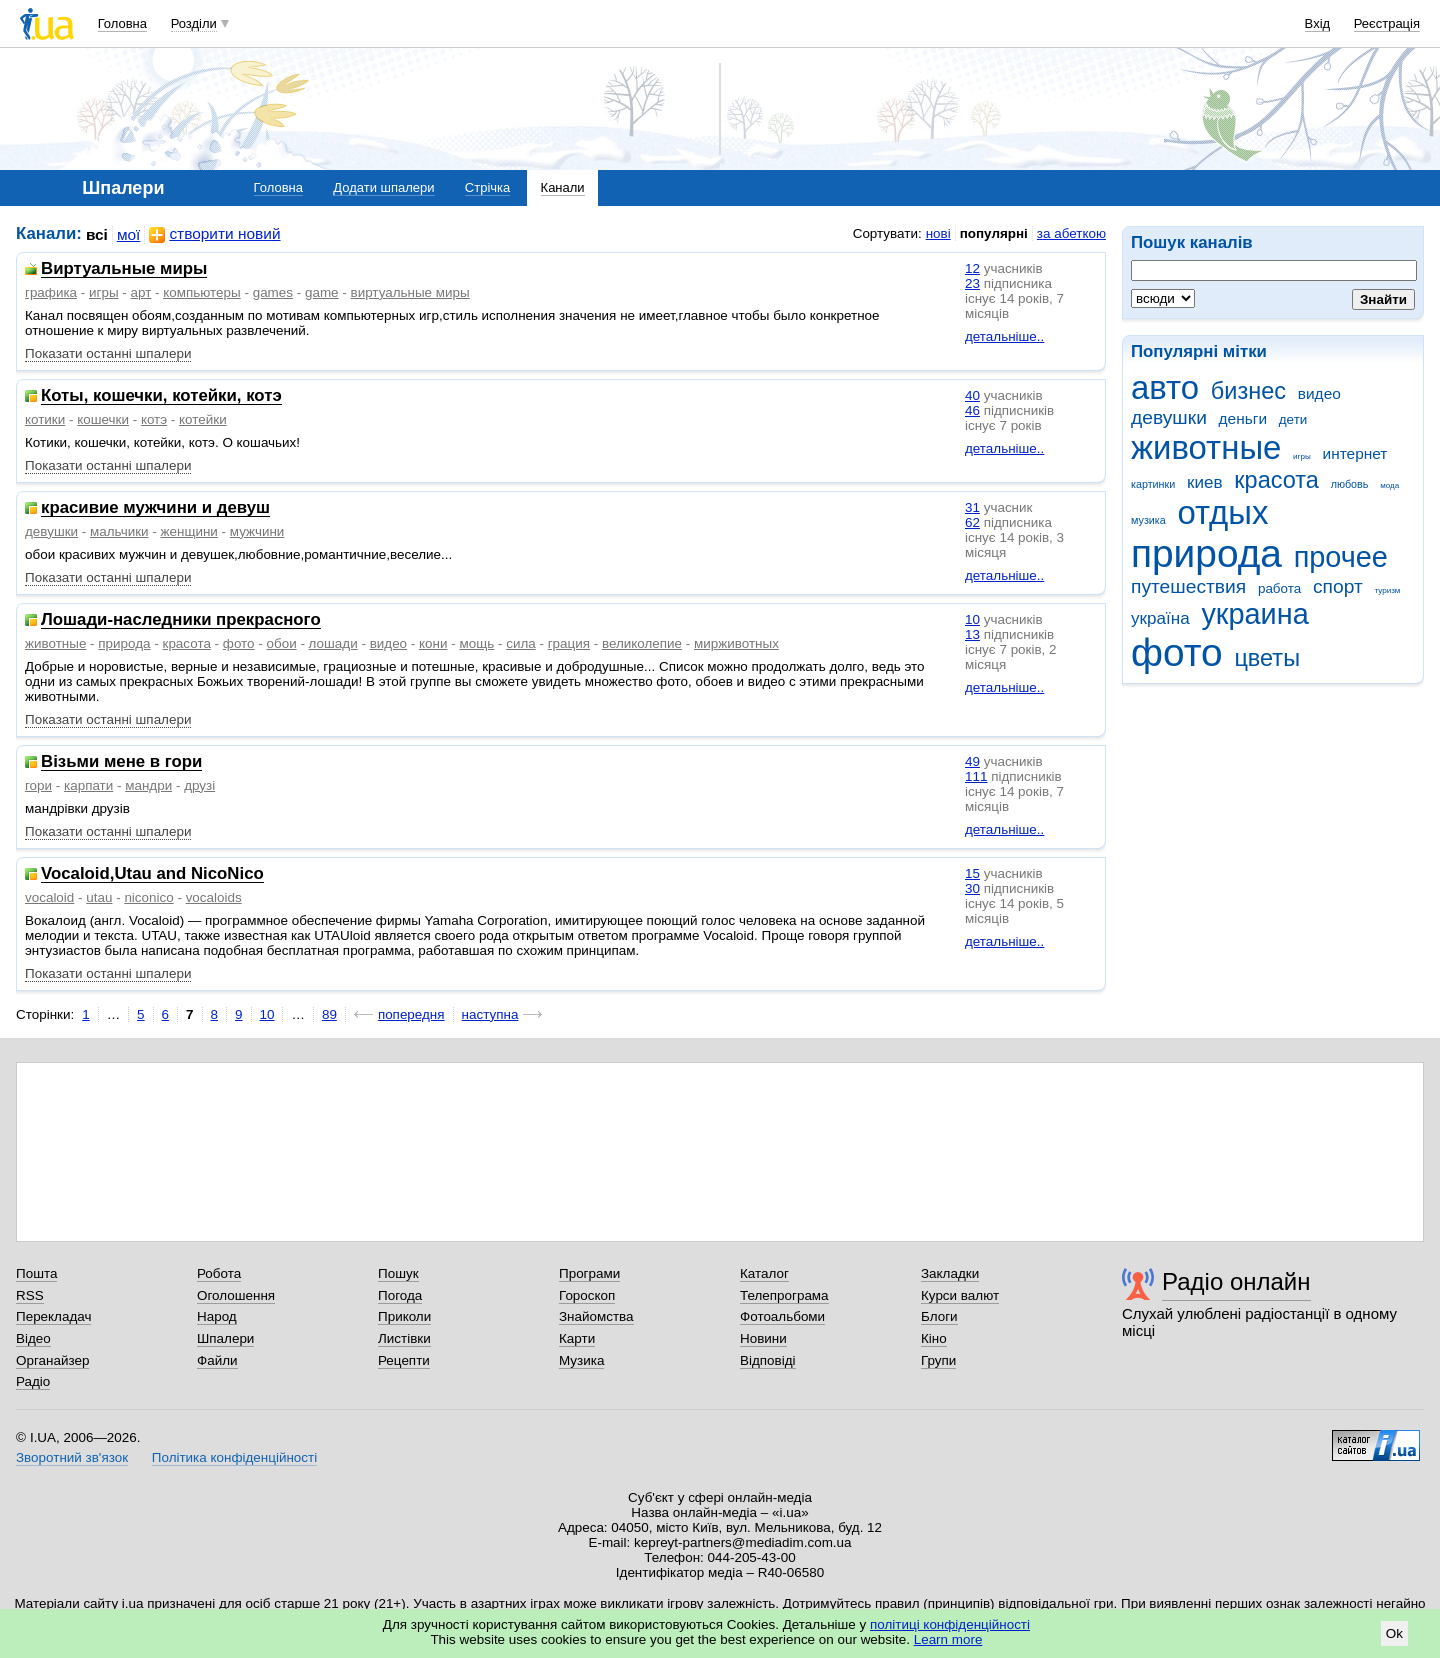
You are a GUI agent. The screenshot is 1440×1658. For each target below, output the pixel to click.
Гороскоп (587, 1295)
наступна (490, 1014)
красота (1276, 480)
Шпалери (225, 1338)
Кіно (934, 1338)
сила (521, 643)
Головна (122, 23)
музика (1148, 520)
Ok (1394, 1633)
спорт (1338, 586)
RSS (30, 1295)
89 (329, 1014)
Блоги (939, 1316)
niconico (148, 897)
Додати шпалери (383, 187)
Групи (938, 1360)
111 (976, 776)
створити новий (214, 234)
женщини (189, 531)
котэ (154, 419)
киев (1205, 482)
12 (972, 268)
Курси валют (960, 1295)
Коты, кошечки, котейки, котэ (161, 396)
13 (972, 634)
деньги (1243, 418)
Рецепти (404, 1360)
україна (1160, 618)
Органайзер (52, 1360)
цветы (1267, 658)
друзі (199, 785)
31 (972, 507)
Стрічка (487, 187)
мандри (148, 785)
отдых (1222, 512)
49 (972, 761)
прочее (1341, 557)
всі (97, 234)
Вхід (1318, 23)
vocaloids (214, 897)
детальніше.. (1004, 336)
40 (972, 395)
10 (972, 619)
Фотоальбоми (782, 1316)
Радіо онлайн (1236, 1281)
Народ (217, 1316)
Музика (581, 1360)
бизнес (1248, 391)
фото (1177, 652)
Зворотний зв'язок (72, 1457)
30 (972, 888)
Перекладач (53, 1316)
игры (1302, 456)
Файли (217, 1360)
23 (972, 283)
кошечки (103, 419)
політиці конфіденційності (950, 1624)
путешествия (1188, 586)
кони (433, 643)
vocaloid (49, 897)
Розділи (194, 23)
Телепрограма (784, 1295)
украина (1254, 614)
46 (972, 410)
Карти (577, 1338)
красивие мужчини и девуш (155, 508)
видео (1319, 393)
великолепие (642, 643)
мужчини (257, 531)
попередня (411, 1014)
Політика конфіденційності (234, 1457)
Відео (33, 1338)
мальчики (119, 531)
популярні (994, 233)
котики (45, 419)
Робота (219, 1273)
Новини (763, 1338)
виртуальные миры (410, 292)
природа (1206, 553)
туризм (1387, 590)
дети (1293, 419)
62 (972, 522)
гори (38, 785)
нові (938, 233)
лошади (333, 643)
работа (1279, 588)
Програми (589, 1273)
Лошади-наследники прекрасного (181, 620)
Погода (400, 1295)
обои (282, 643)
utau (99, 897)
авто (1165, 387)
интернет (1355, 453)
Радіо (33, 1381)
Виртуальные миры (124, 269)
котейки (203, 419)
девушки (1169, 417)
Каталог (764, 1273)
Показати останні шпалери (108, 353)
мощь (476, 643)
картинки (1153, 484)
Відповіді (768, 1360)
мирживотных (736, 643)
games (273, 292)
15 (972, 873)
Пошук (398, 1273)
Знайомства (596, 1316)
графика (51, 292)
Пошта (36, 1273)
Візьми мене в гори (121, 762)
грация (569, 643)
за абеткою (1071, 233)
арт (141, 292)
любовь (1350, 484)
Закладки (950, 1273)
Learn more (948, 1639)
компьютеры (201, 292)
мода (1389, 485)
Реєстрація (1387, 23)
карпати (88, 785)
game (322, 292)
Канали (563, 187)
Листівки (404, 1338)
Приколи (404, 1316)
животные (1206, 447)
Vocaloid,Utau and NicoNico (152, 874)
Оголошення (236, 1295)
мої (129, 234)
